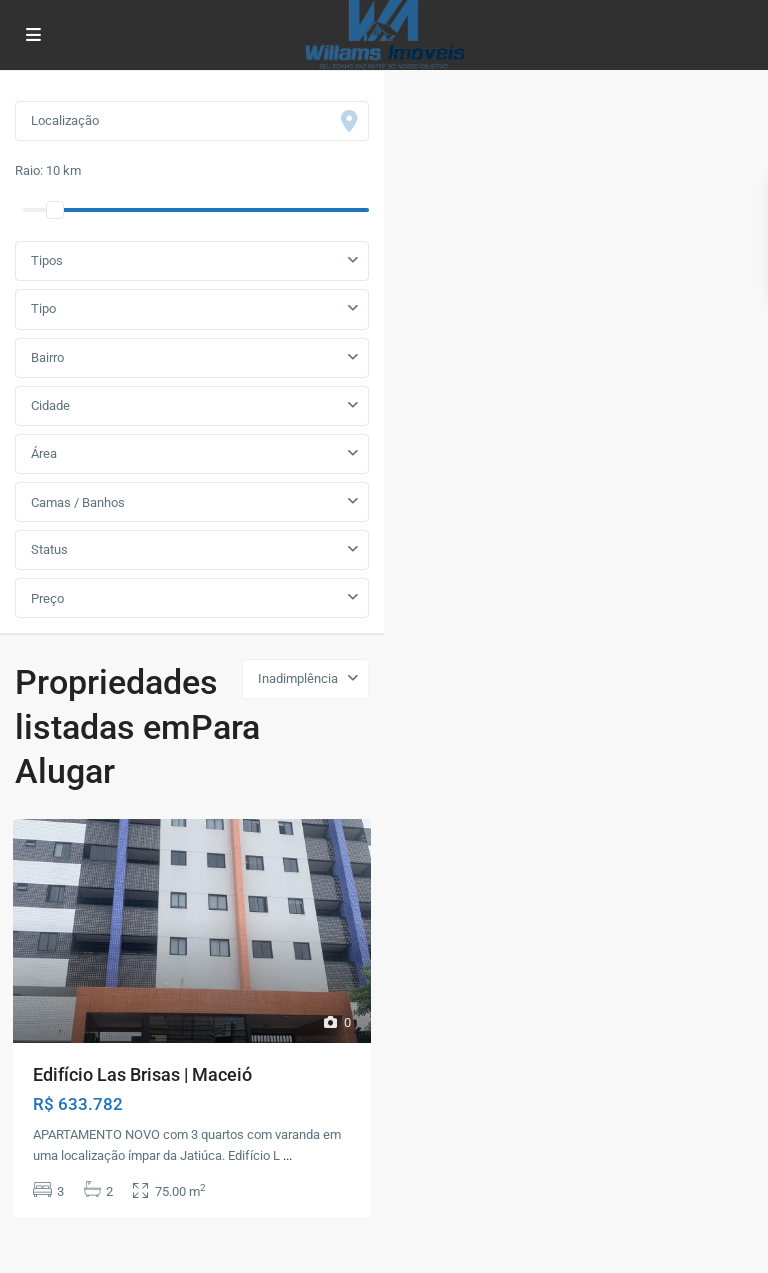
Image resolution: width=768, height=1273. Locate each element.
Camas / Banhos (78, 502)
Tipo (43, 308)
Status (49, 549)
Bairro (47, 357)
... (287, 1155)
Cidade (50, 405)
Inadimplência (298, 678)
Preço (47, 598)
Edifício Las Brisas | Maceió (142, 1074)
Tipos (47, 260)
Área (44, 453)
